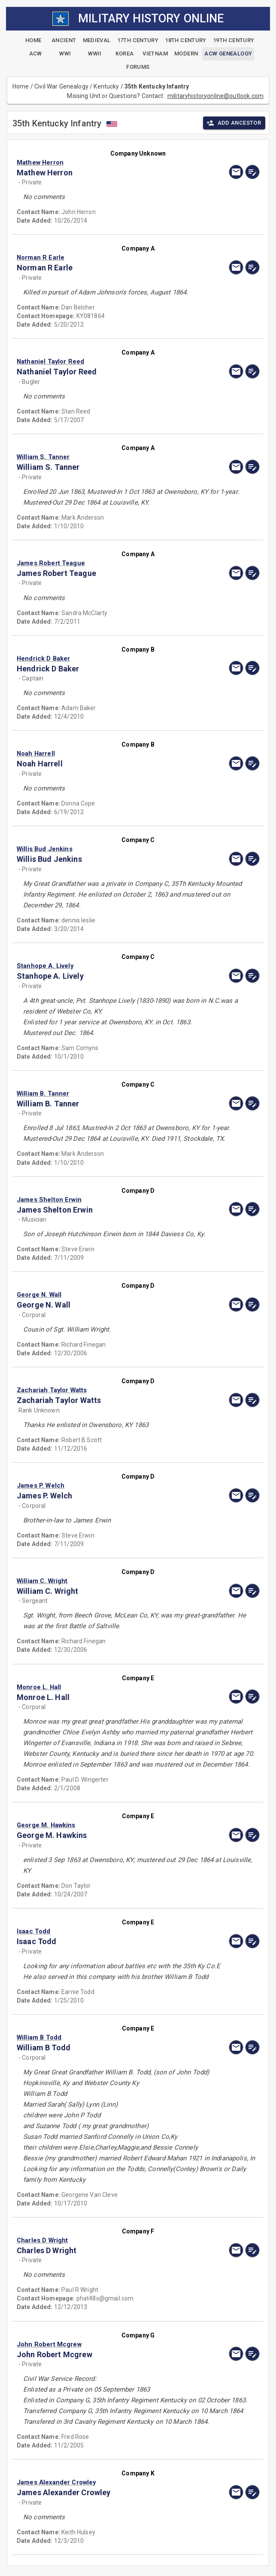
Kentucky (106, 86)
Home (20, 86)
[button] (102, 162)
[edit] (252, 172)
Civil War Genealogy (61, 86)
